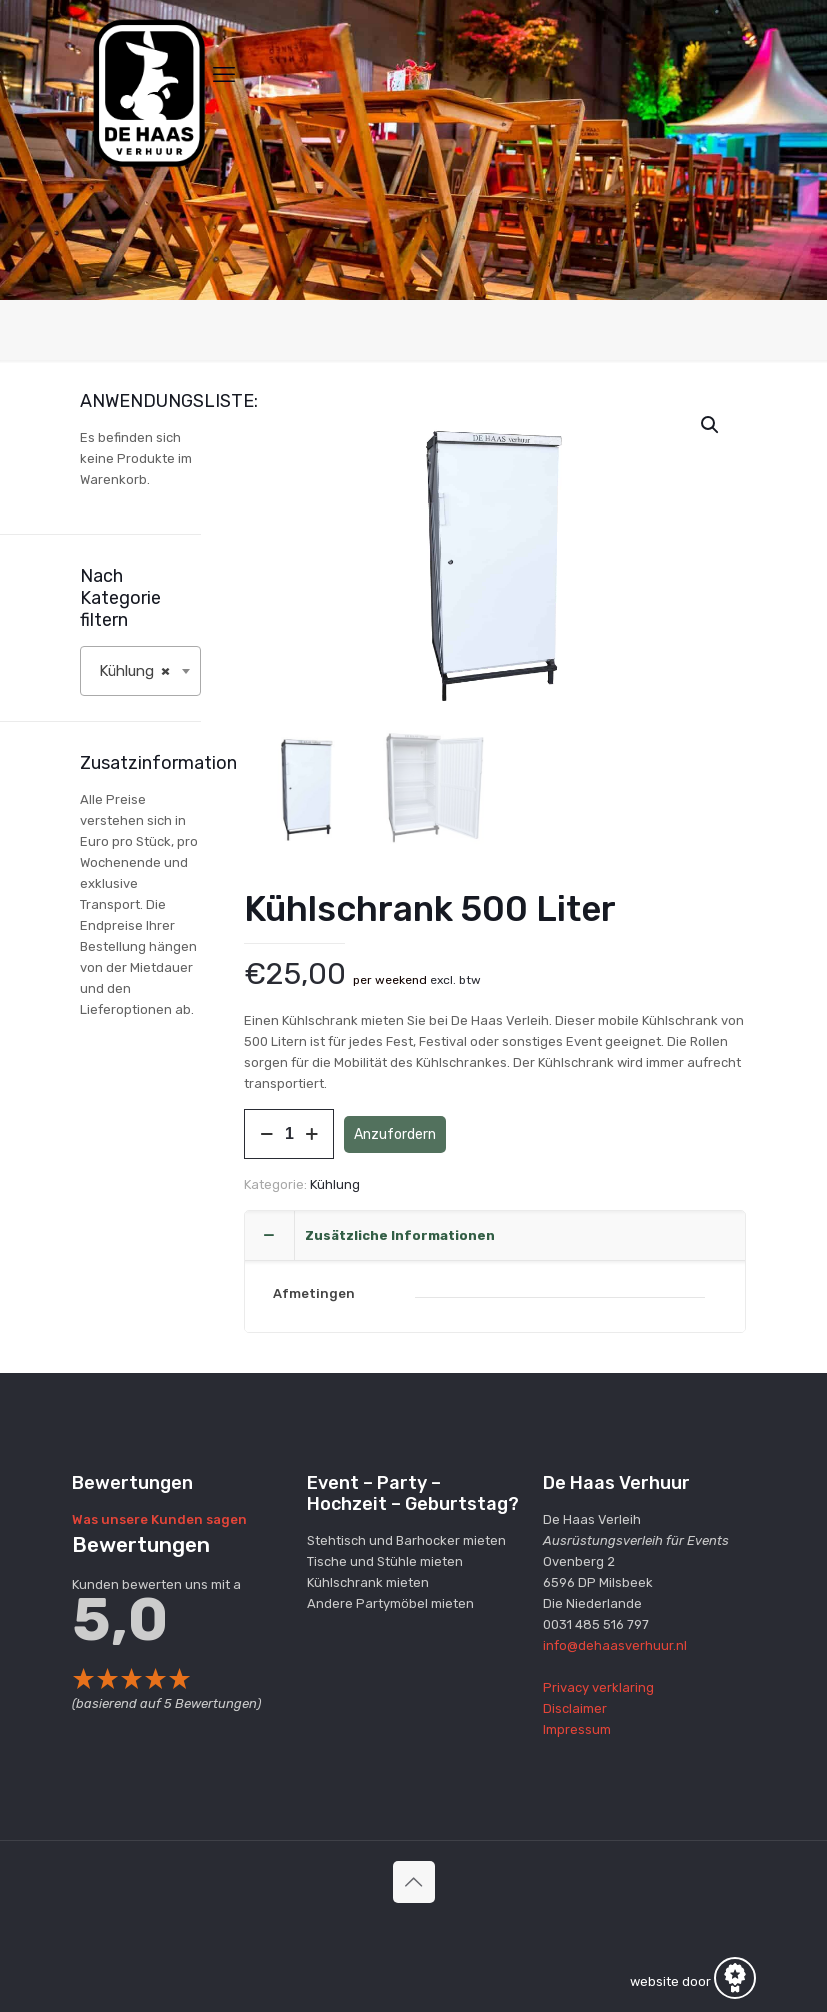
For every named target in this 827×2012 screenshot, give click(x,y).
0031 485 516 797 (596, 1624)
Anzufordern (395, 1134)
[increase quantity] (311, 1135)
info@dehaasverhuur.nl (615, 1645)
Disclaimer (575, 1708)
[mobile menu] (224, 75)
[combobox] (141, 671)
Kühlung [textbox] (135, 671)
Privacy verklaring (598, 1687)
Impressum (577, 1729)
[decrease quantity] (266, 1135)
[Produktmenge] (289, 1135)
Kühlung (335, 1185)
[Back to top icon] (414, 1882)
